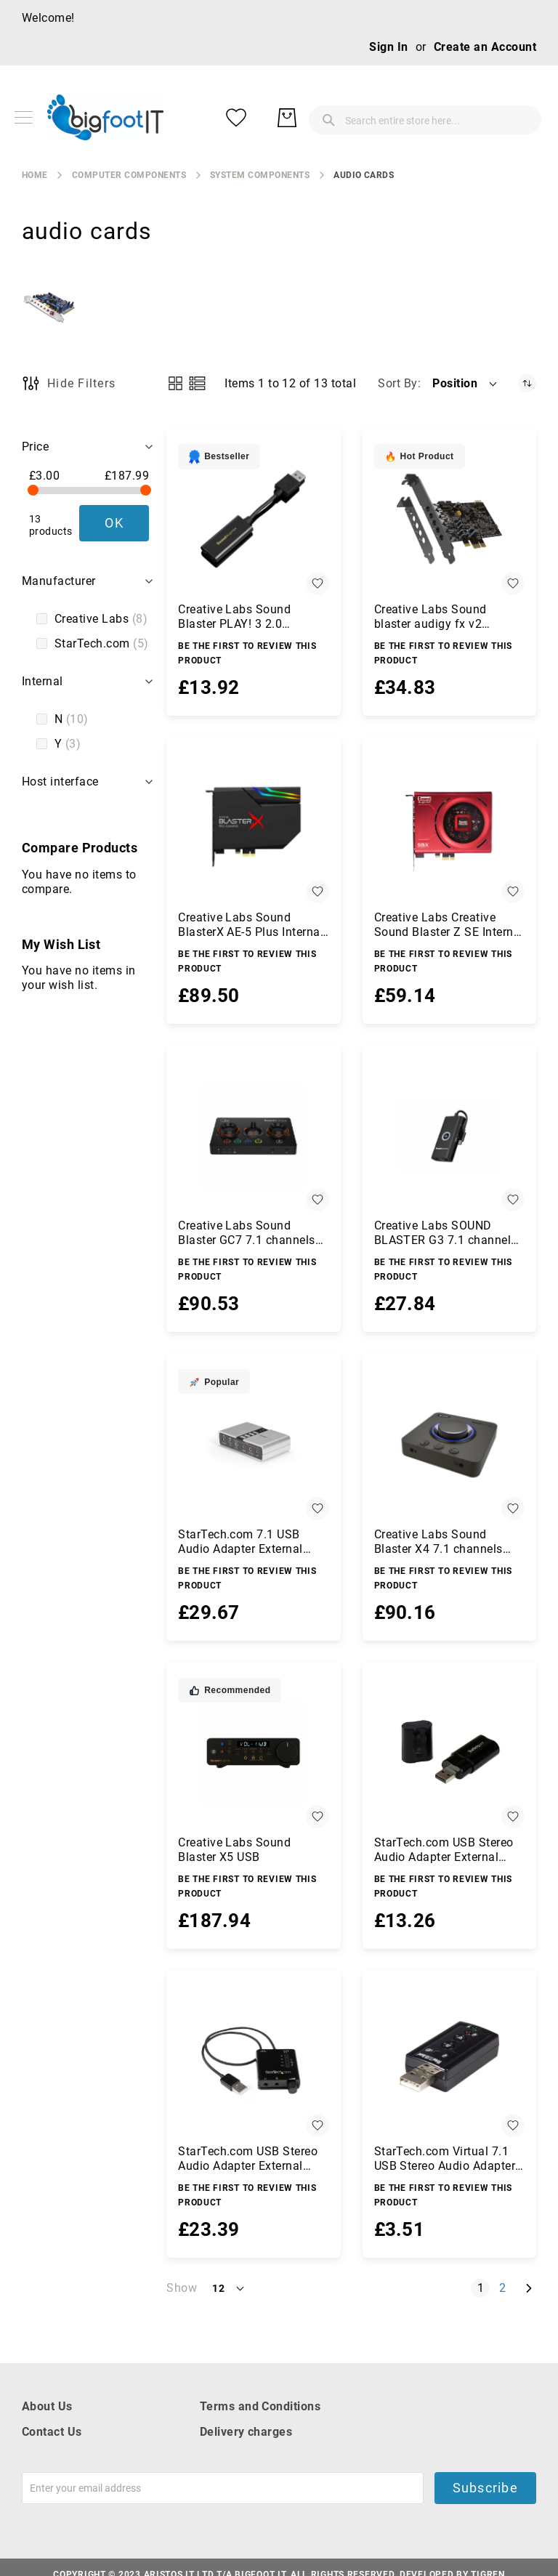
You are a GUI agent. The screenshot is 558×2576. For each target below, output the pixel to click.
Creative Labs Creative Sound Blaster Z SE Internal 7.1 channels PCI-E (449, 925)
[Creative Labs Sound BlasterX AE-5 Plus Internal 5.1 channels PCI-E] (253, 828)
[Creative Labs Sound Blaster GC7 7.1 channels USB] (253, 1136)
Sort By (397, 383)
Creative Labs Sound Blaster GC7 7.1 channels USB (246, 1233)
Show (181, 2288)
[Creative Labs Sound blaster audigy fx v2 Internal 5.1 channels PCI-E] (449, 519)
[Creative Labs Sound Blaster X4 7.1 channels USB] (449, 1444)
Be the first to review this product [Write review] (247, 653)
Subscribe (485, 2487)
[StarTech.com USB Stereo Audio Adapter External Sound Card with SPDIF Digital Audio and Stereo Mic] (253, 2061)
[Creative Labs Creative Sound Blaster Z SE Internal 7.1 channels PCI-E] (449, 828)
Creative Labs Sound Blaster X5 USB (234, 1850)
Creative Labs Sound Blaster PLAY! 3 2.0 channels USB (234, 616)
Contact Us (52, 2432)
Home (35, 175)
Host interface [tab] (60, 781)
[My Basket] (521, 117)
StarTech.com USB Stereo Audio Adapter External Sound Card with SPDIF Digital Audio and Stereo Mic (248, 2158)
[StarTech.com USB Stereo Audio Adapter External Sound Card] (449, 1753)
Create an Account (485, 47)
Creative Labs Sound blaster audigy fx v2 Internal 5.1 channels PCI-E (447, 616)
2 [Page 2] (505, 2288)
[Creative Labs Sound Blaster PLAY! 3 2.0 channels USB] (253, 519)
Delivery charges (246, 2432)
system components (260, 175)
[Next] (529, 2288)
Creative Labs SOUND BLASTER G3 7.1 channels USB (445, 1233)
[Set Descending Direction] (527, 383)
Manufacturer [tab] (59, 581)
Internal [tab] (42, 681)
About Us (47, 2406)
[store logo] (105, 117)
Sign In (388, 47)
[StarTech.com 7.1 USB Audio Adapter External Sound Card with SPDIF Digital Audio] (253, 1444)
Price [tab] (35, 446)
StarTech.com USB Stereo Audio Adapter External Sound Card (444, 1850)
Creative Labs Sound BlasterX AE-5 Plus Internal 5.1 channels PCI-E (250, 925)
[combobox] (318, 117)
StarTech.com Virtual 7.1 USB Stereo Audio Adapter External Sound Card (445, 2158)
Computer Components (129, 175)
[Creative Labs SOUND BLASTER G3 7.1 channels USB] (449, 1136)
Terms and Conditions (260, 2406)
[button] (465, 383)
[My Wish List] (470, 117)
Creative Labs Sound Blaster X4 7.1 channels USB (438, 1541)
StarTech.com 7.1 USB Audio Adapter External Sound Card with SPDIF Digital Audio (241, 1541)
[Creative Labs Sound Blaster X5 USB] (253, 1753)
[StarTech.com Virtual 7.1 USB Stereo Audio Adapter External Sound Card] (449, 2061)
